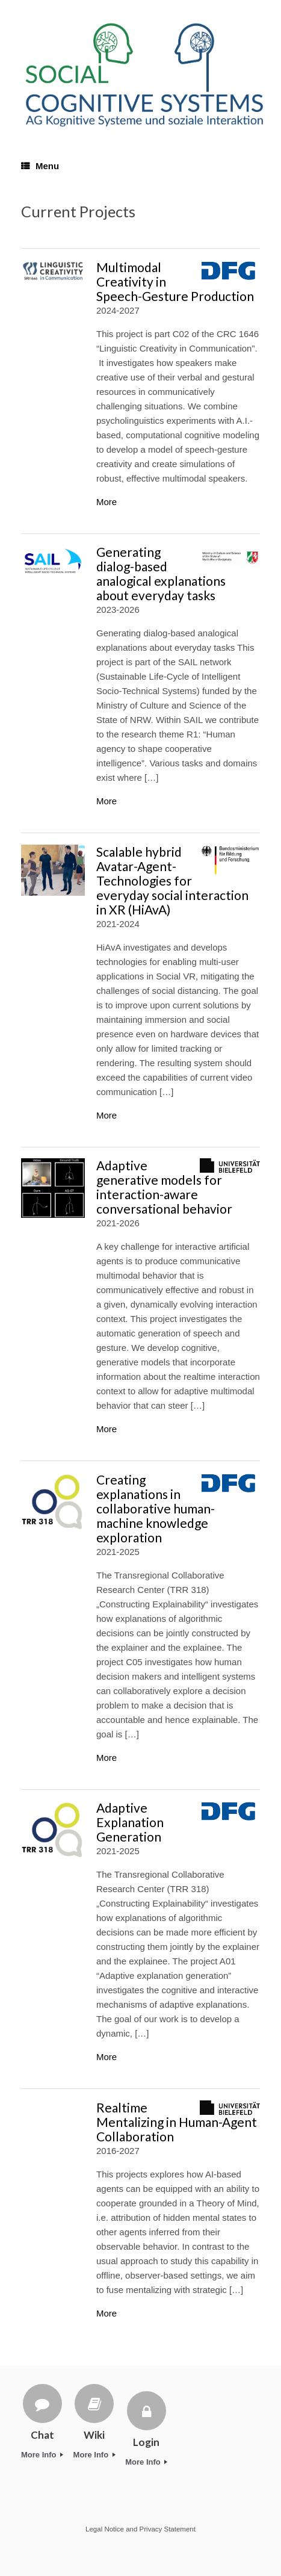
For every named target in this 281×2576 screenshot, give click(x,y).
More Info (42, 2454)
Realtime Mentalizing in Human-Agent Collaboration (176, 2122)
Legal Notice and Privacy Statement (140, 2529)
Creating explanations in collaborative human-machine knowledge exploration (155, 1508)
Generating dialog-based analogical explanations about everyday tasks (161, 573)
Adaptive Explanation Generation (130, 1822)
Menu (40, 166)
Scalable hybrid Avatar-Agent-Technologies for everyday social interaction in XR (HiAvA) (172, 880)
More (106, 502)
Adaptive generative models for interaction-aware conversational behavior (164, 1187)
